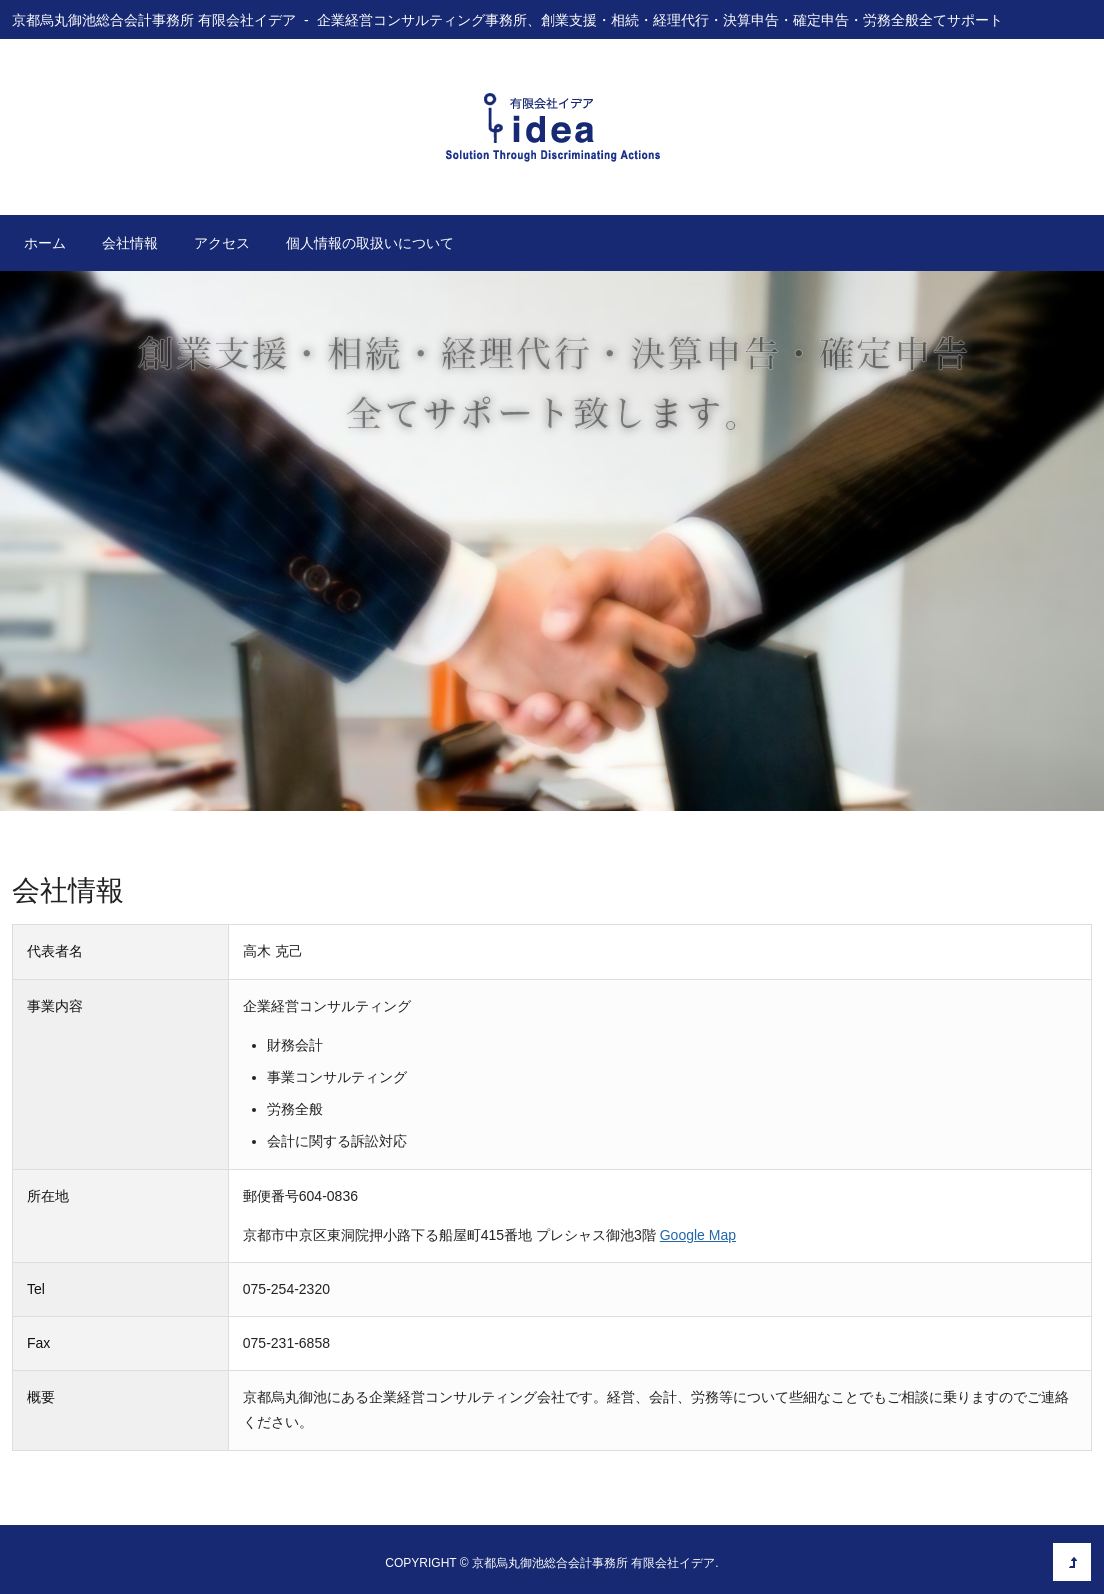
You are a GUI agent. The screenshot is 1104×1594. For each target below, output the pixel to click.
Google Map (698, 1235)
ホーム (45, 243)
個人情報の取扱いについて (370, 243)
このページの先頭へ (1072, 1562)
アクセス (222, 243)
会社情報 (130, 243)
